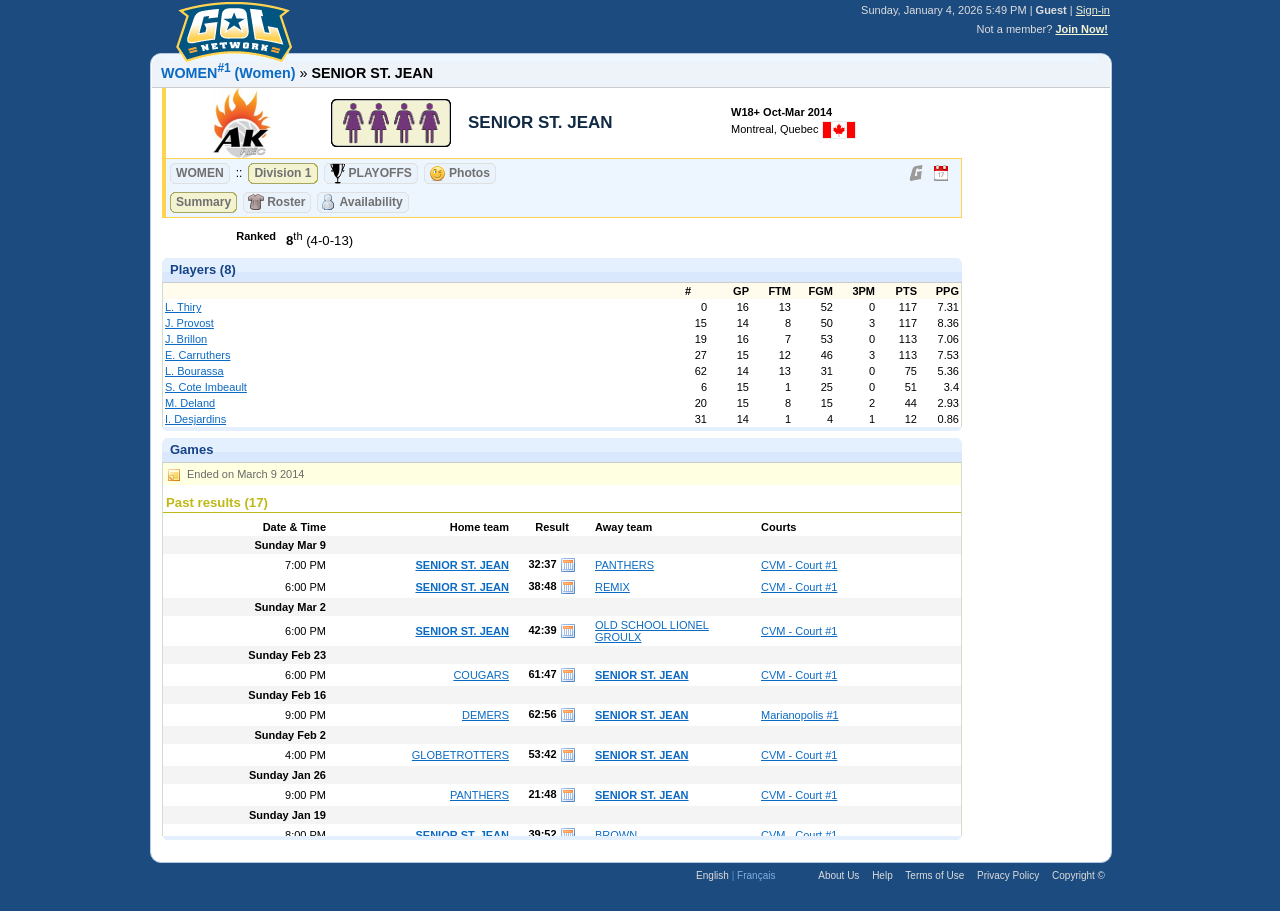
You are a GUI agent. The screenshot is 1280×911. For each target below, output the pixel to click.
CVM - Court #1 (799, 565)
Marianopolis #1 (800, 715)
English (712, 875)
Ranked (256, 236)
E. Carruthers (197, 355)
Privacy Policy (1008, 875)
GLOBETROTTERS (460, 755)
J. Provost (189, 323)
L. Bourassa (194, 371)
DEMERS (485, 715)
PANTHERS (624, 565)
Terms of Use (934, 875)
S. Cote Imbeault (206, 387)
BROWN (616, 835)
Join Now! (1081, 29)
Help (882, 875)
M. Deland (190, 403)
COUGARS (481, 675)
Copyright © (1078, 875)
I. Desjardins (195, 419)
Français (756, 875)
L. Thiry (183, 307)
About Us (838, 875)
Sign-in (1093, 10)
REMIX (612, 587)
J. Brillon (186, 339)
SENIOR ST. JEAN (462, 565)
